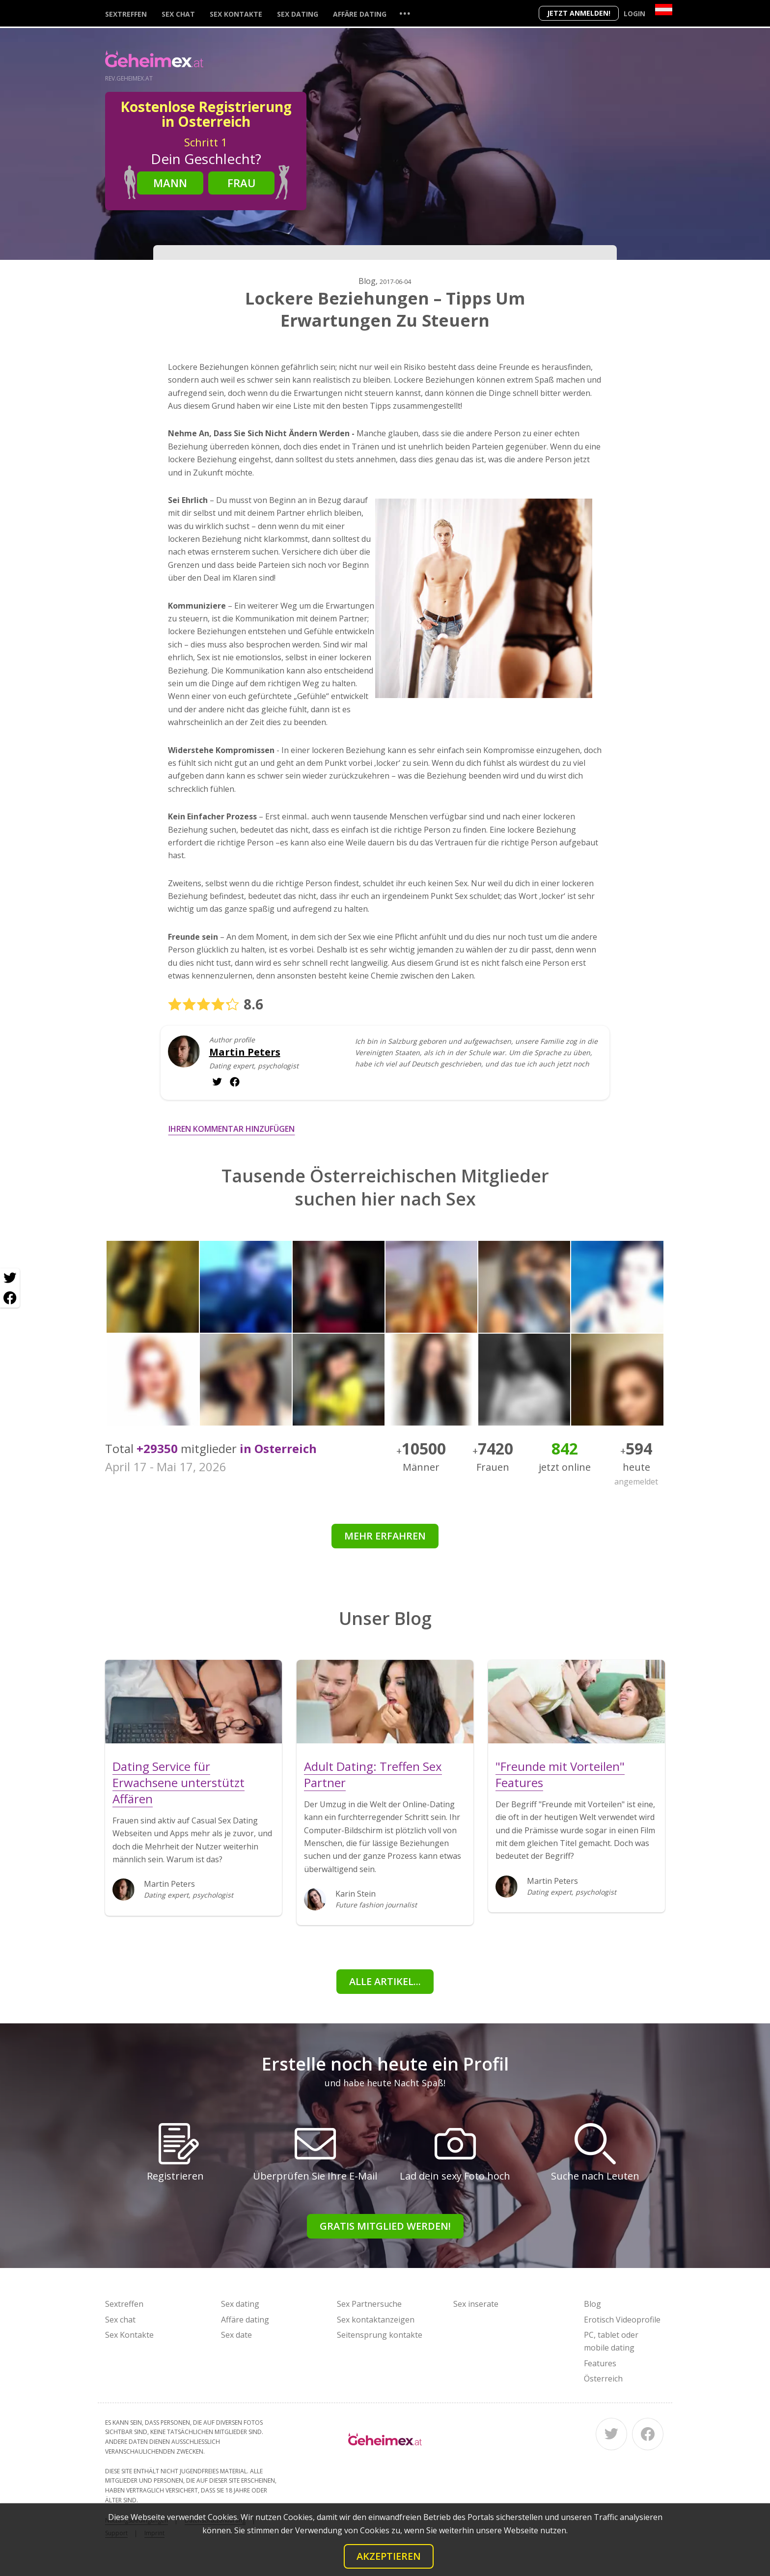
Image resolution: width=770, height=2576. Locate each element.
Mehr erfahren (385, 1535)
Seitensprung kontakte (379, 2334)
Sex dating (297, 14)
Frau (241, 182)
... (405, 13)
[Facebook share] (10, 1298)
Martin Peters (244, 1052)
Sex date (236, 2334)
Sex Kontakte (236, 14)
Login (634, 13)
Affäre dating (359, 14)
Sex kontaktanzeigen (375, 2319)
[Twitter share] (10, 1278)
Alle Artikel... (385, 1981)
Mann (170, 182)
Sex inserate (475, 2303)
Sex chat (178, 14)
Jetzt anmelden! (578, 13)
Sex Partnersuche (369, 2303)
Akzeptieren (389, 2556)
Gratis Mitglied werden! (385, 2226)
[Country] (663, 9)
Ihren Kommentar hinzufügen (231, 1128)
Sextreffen (126, 14)
